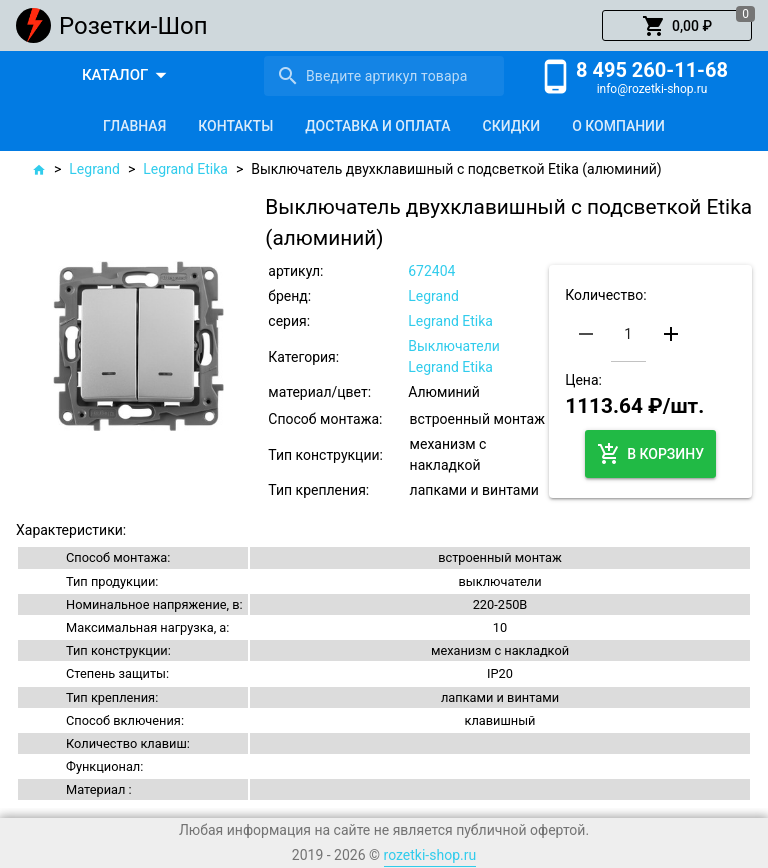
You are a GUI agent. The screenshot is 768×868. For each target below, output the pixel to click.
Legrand (94, 169)
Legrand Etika (185, 169)
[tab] (134, 126)
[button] (677, 26)
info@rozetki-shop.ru (652, 89)
